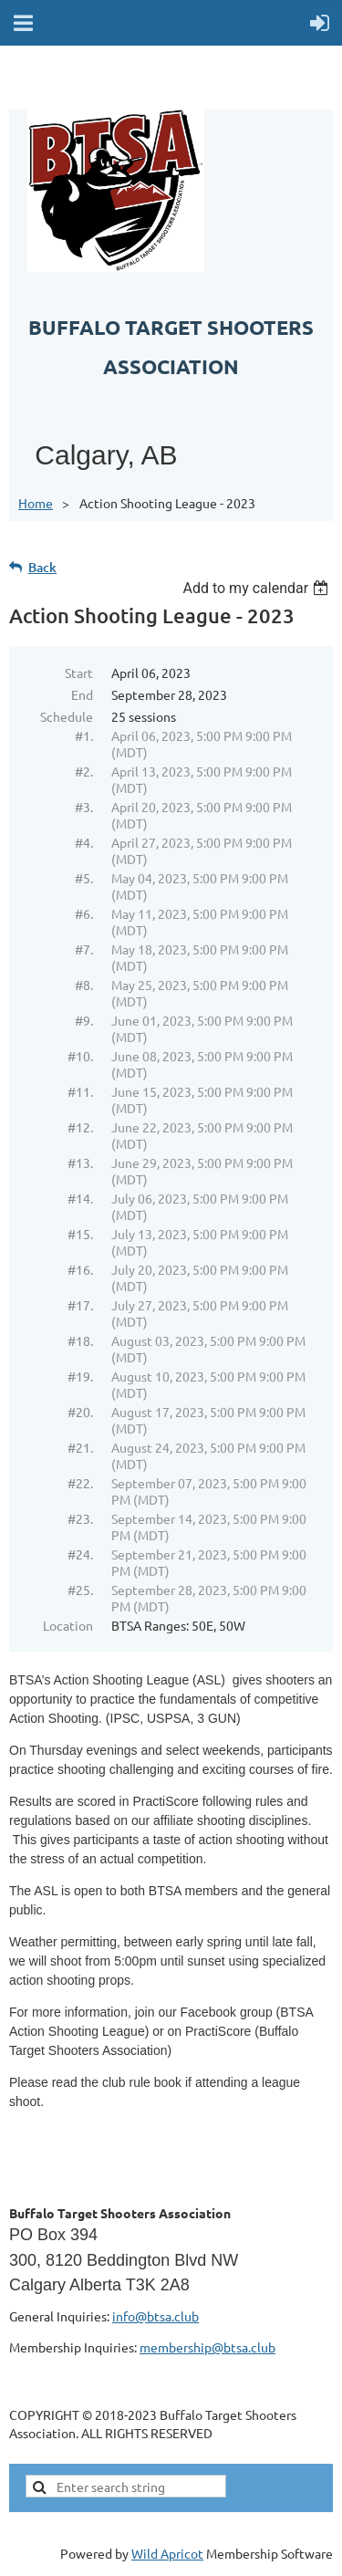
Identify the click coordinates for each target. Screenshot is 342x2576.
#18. (80, 1340)
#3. (84, 806)
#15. (80, 1233)
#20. (80, 1411)
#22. (80, 1483)
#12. (80, 1127)
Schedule (66, 716)
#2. (84, 771)
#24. (80, 1554)
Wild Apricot (167, 2553)
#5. (84, 878)
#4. (84, 842)
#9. (84, 1020)
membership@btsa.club (207, 2347)
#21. (80, 1447)
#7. (84, 949)
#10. (80, 1056)
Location (68, 1625)
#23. (80, 1518)
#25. (80, 1589)
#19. (80, 1376)
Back (42, 567)
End (82, 694)
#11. (80, 1091)
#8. (84, 984)
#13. (80, 1162)
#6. (84, 913)
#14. (80, 1198)
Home (35, 503)
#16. (80, 1269)
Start (79, 672)
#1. (84, 735)
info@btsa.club (155, 2316)
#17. (80, 1305)
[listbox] (257, 588)
